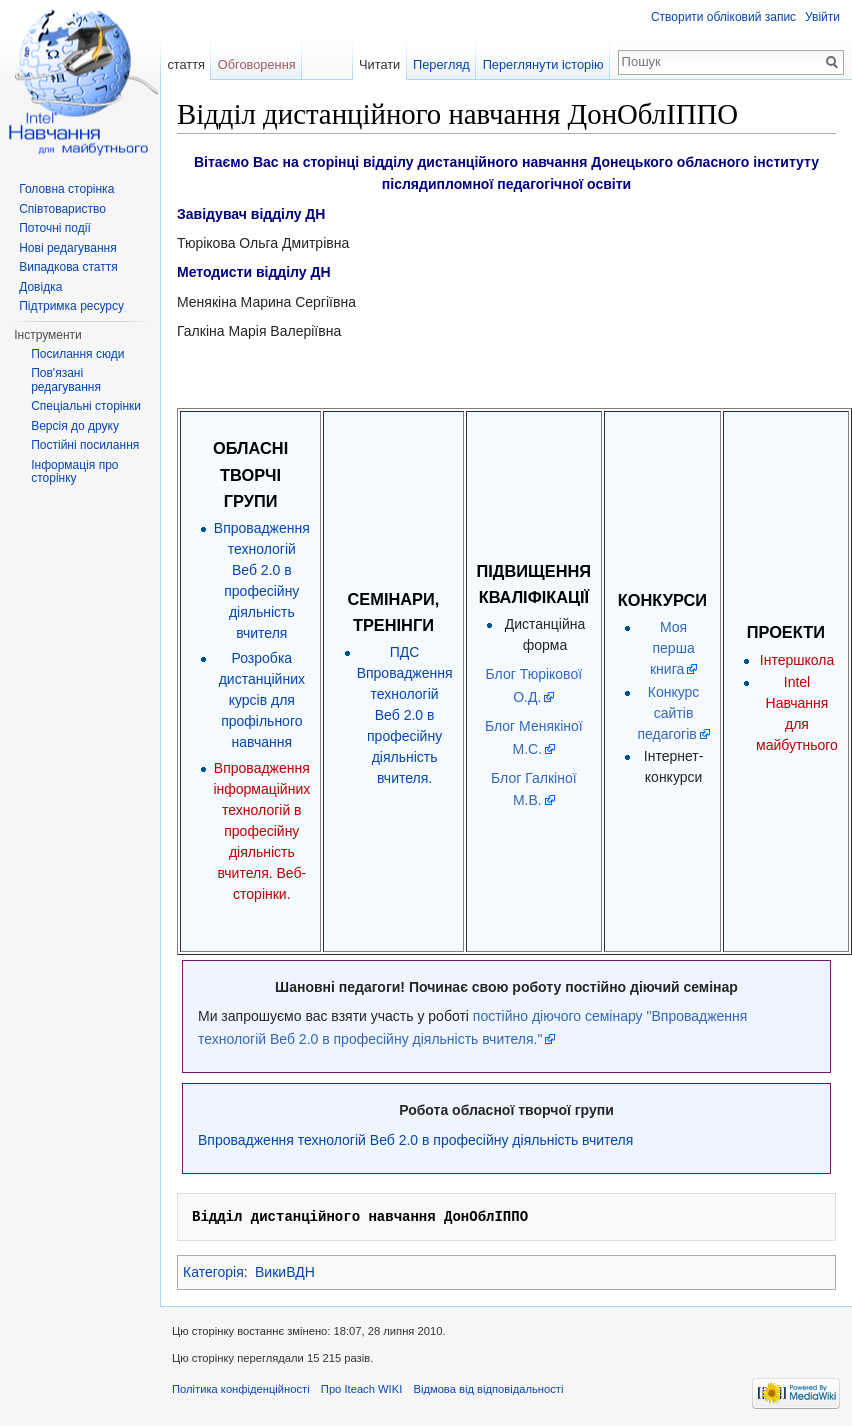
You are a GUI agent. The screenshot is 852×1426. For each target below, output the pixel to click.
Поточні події (55, 228)
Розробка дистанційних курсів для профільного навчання (262, 700)
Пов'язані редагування (66, 380)
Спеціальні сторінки (86, 406)
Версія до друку (75, 426)
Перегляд (441, 64)
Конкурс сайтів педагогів (668, 713)
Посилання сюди (77, 354)
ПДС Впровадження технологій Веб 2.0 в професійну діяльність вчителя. (405, 715)
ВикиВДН (285, 1272)
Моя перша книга (672, 648)
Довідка (40, 287)
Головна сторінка (66, 189)
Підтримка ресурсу (71, 306)
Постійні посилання (85, 445)
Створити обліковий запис (723, 17)
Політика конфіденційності (241, 1389)
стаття (186, 64)
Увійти (822, 17)
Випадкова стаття (68, 267)
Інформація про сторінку (74, 472)
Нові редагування (68, 248)
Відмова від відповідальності (488, 1389)
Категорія (213, 1272)
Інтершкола (797, 660)
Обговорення (257, 64)
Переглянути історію (543, 64)
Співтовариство (62, 209)
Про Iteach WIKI (361, 1389)
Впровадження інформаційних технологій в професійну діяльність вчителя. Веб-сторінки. (261, 831)
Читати (379, 64)
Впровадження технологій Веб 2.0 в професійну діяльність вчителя (415, 1140)
